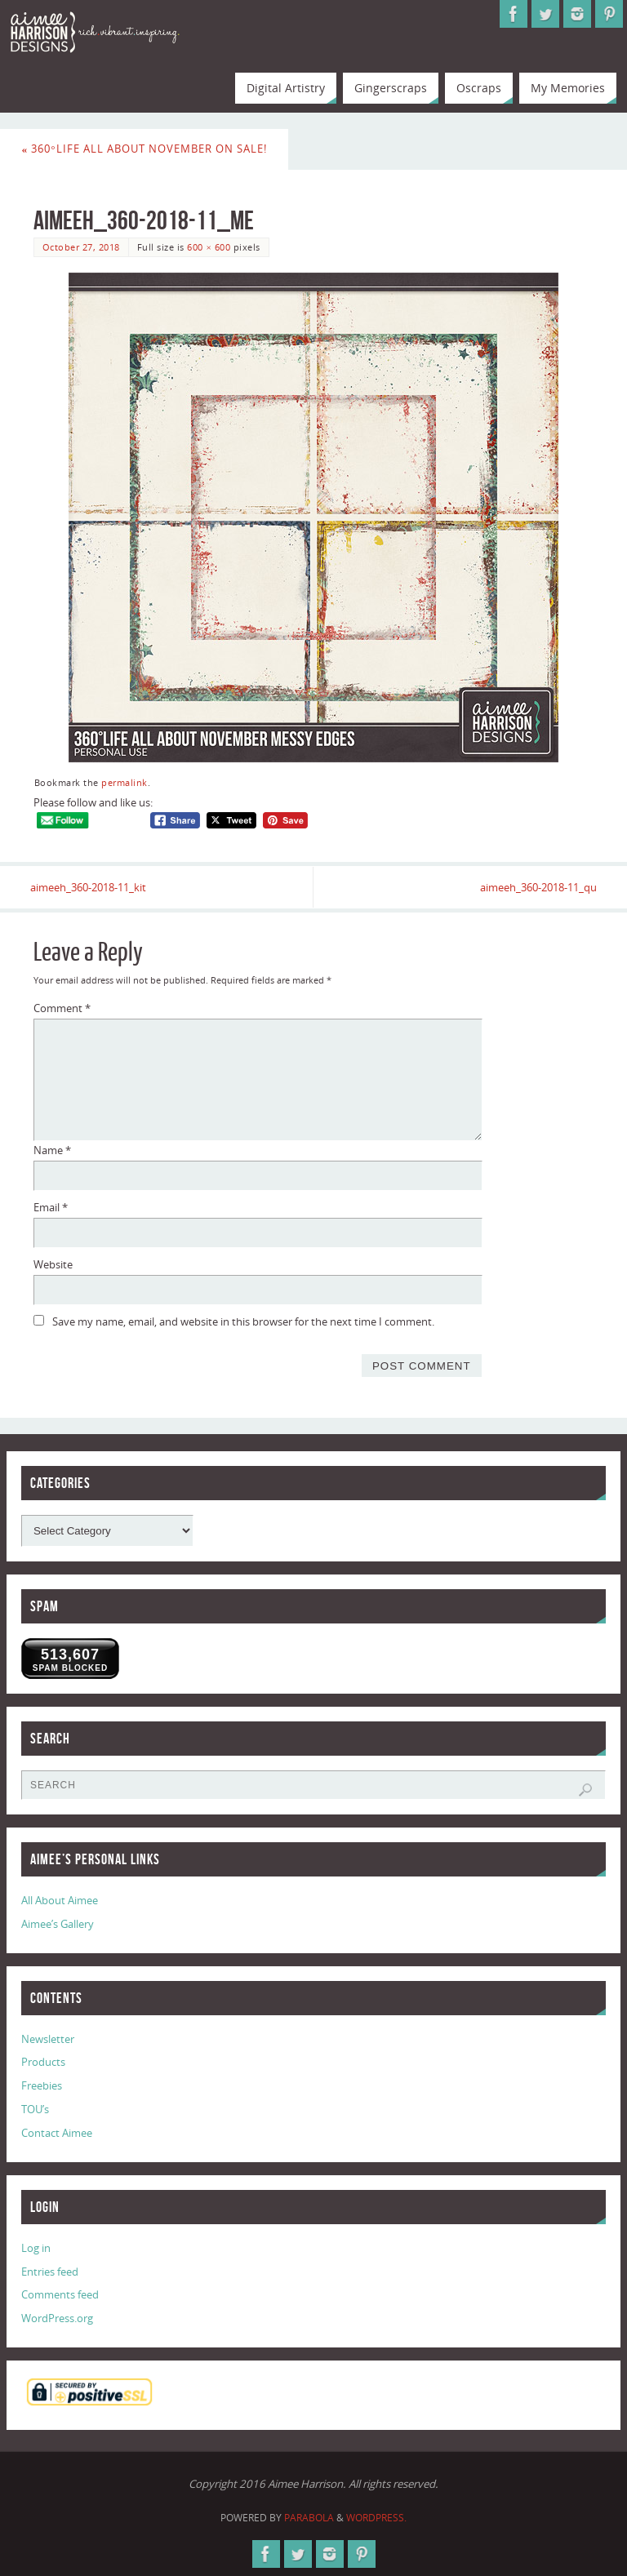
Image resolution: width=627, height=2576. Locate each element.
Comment (62, 1009)
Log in (36, 2248)
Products (43, 2062)
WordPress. (376, 2518)
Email (50, 1207)
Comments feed (60, 2295)
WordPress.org (57, 2318)
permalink (124, 782)
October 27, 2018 (81, 247)
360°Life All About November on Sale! (144, 148)
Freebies (41, 2086)
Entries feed (49, 2271)
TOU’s (35, 2109)
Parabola (309, 2518)
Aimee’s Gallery (57, 1923)
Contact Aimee (56, 2132)
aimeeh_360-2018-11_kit (91, 887)
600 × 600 (208, 247)
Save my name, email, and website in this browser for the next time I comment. (243, 1321)
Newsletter (47, 2039)
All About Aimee (59, 1900)
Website (53, 1264)
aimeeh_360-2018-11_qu (535, 887)
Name (52, 1150)
